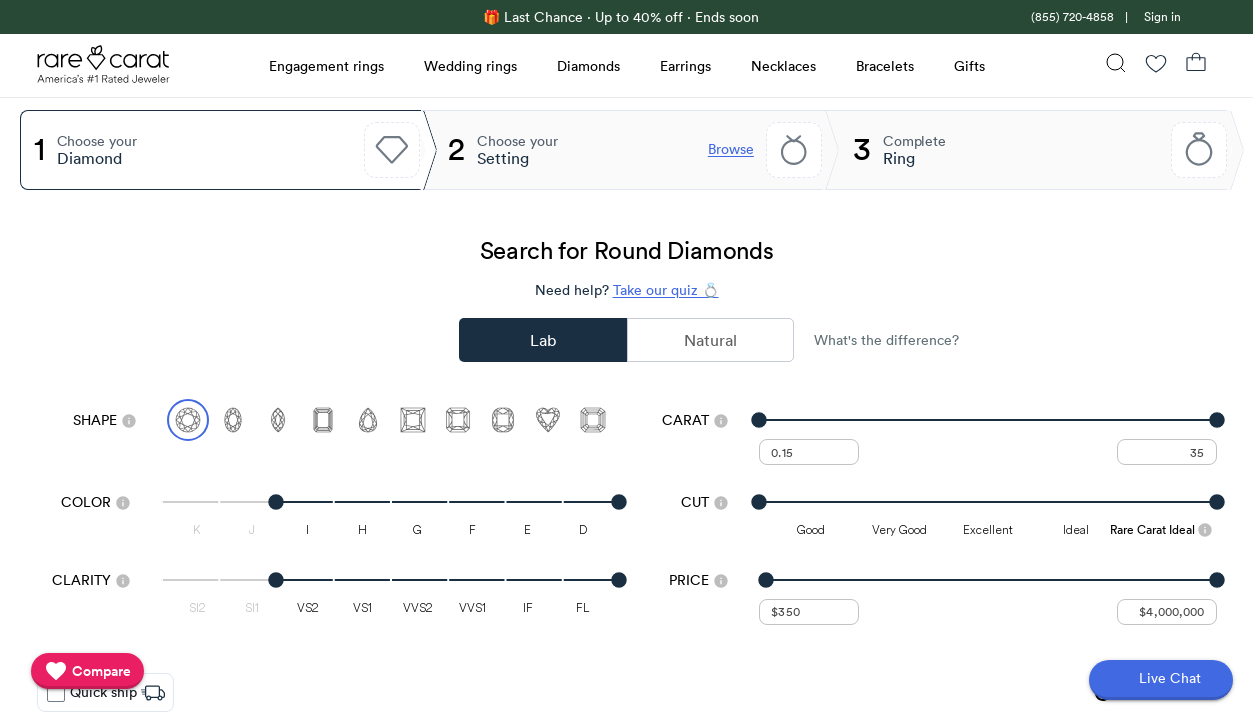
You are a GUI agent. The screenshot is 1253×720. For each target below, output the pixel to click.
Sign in (1162, 16)
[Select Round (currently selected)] (188, 420)
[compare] (87, 671)
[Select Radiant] (458, 420)
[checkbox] (56, 693)
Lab (543, 340)
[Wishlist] (1156, 65)
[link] (1070, 16)
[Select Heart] (548, 420)
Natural (710, 340)
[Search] (1116, 65)
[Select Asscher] (593, 420)
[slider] (987, 420)
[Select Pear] (368, 420)
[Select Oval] (233, 420)
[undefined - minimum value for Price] (809, 612)
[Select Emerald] (323, 420)
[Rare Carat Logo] (104, 69)
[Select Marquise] (278, 420)
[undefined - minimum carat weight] (809, 452)
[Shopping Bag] (1196, 65)
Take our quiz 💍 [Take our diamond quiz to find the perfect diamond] (666, 290)
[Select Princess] (413, 420)
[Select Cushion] (503, 420)
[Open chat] (1161, 680)
